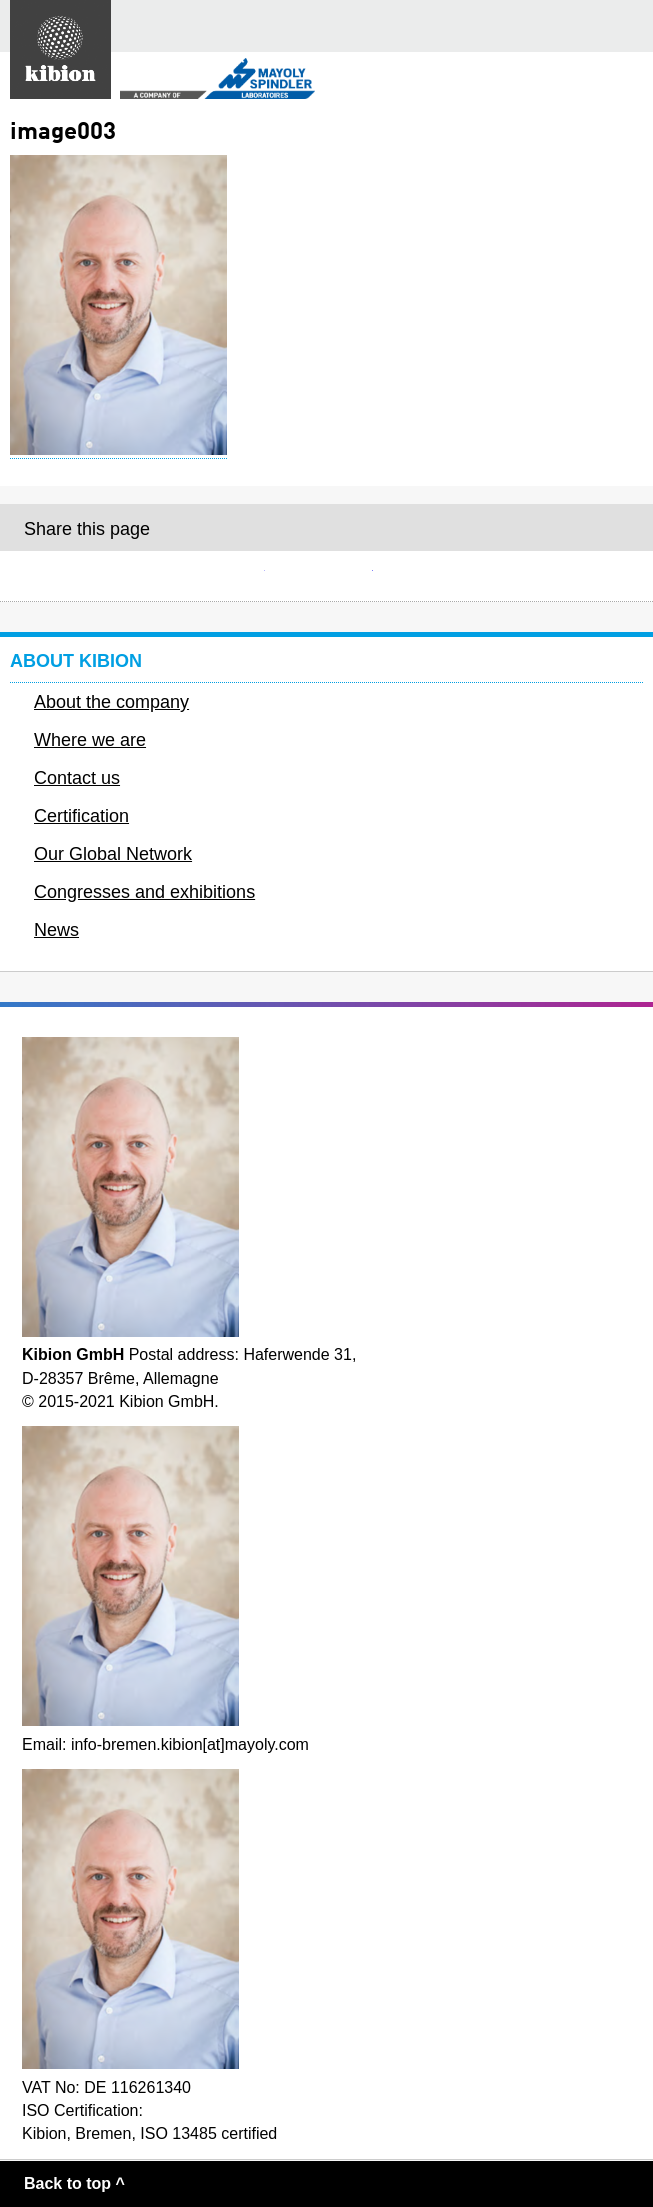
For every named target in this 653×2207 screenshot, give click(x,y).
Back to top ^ (74, 2183)
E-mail (219, 576)
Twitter (434, 576)
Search (577, 26)
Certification (81, 816)
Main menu (627, 26)
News (56, 930)
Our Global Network (113, 854)
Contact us (77, 778)
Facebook (327, 576)
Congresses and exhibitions (144, 892)
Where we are (90, 740)
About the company (111, 702)
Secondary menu (621, 80)
